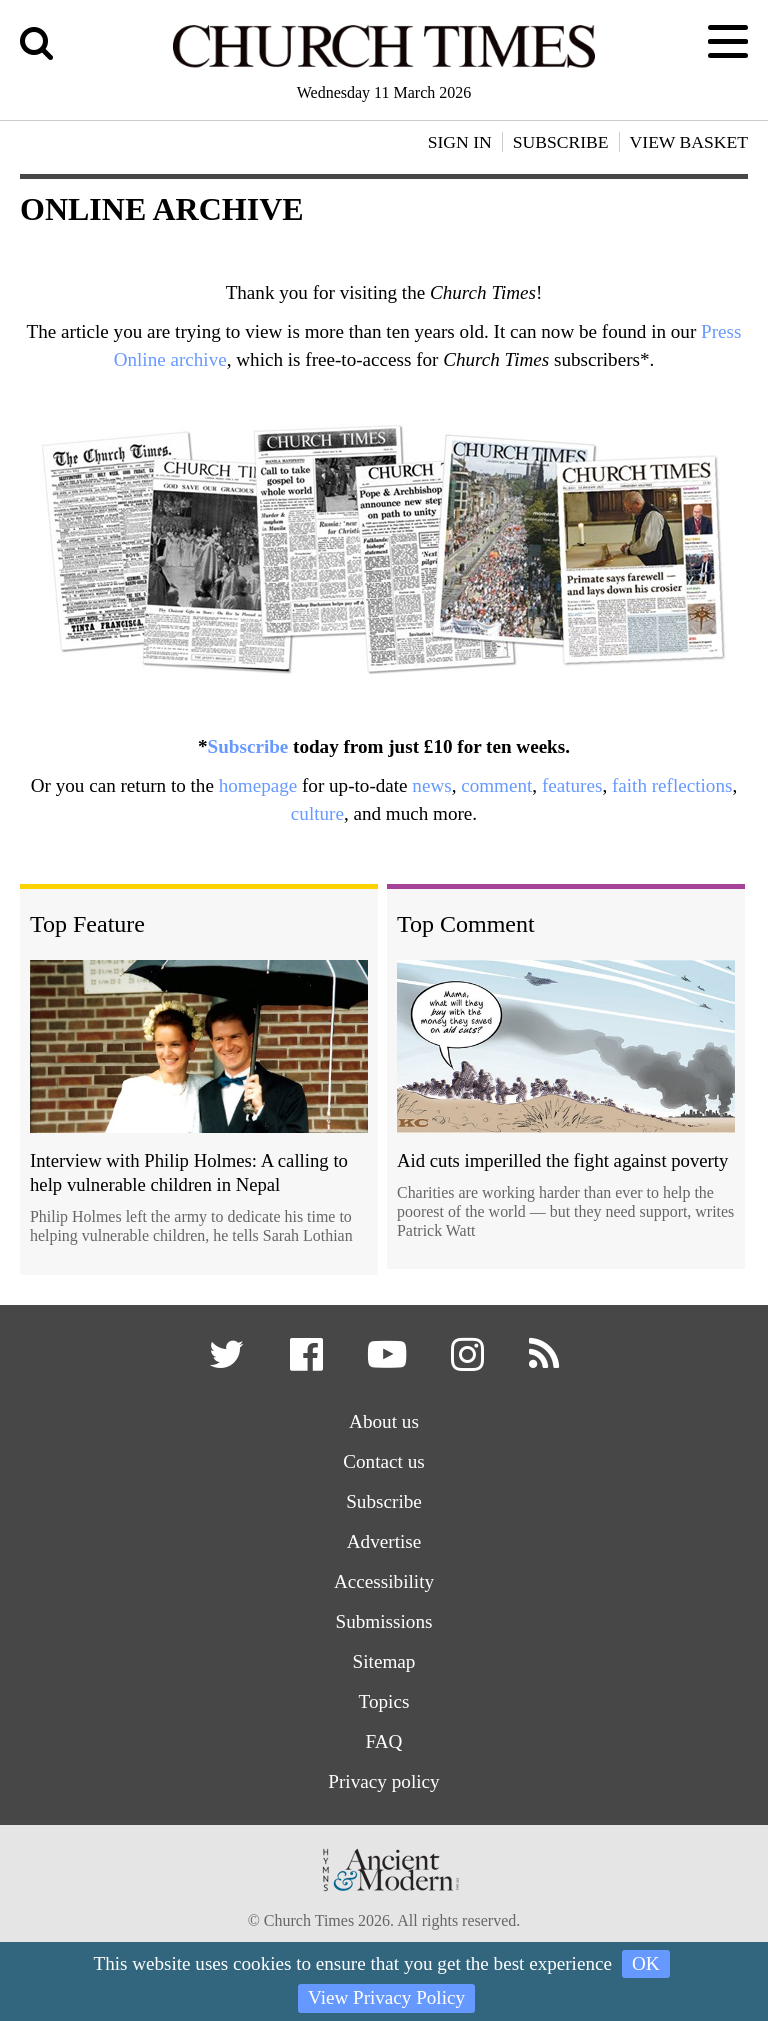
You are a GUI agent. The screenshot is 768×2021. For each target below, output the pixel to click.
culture (317, 813)
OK (646, 1963)
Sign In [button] (460, 142)
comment (496, 785)
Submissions (383, 1621)
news (431, 785)
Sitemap (384, 1661)
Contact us (384, 1461)
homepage (258, 785)
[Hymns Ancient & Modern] (384, 1897)
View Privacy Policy (386, 1997)
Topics (384, 1701)
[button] (229, 1361)
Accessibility (384, 1581)
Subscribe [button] (561, 142)
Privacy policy (383, 1781)
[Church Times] (384, 64)
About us (384, 1421)
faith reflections (672, 785)
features (572, 785)
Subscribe (248, 746)
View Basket (689, 142)
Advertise (384, 1541)
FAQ (384, 1741)
